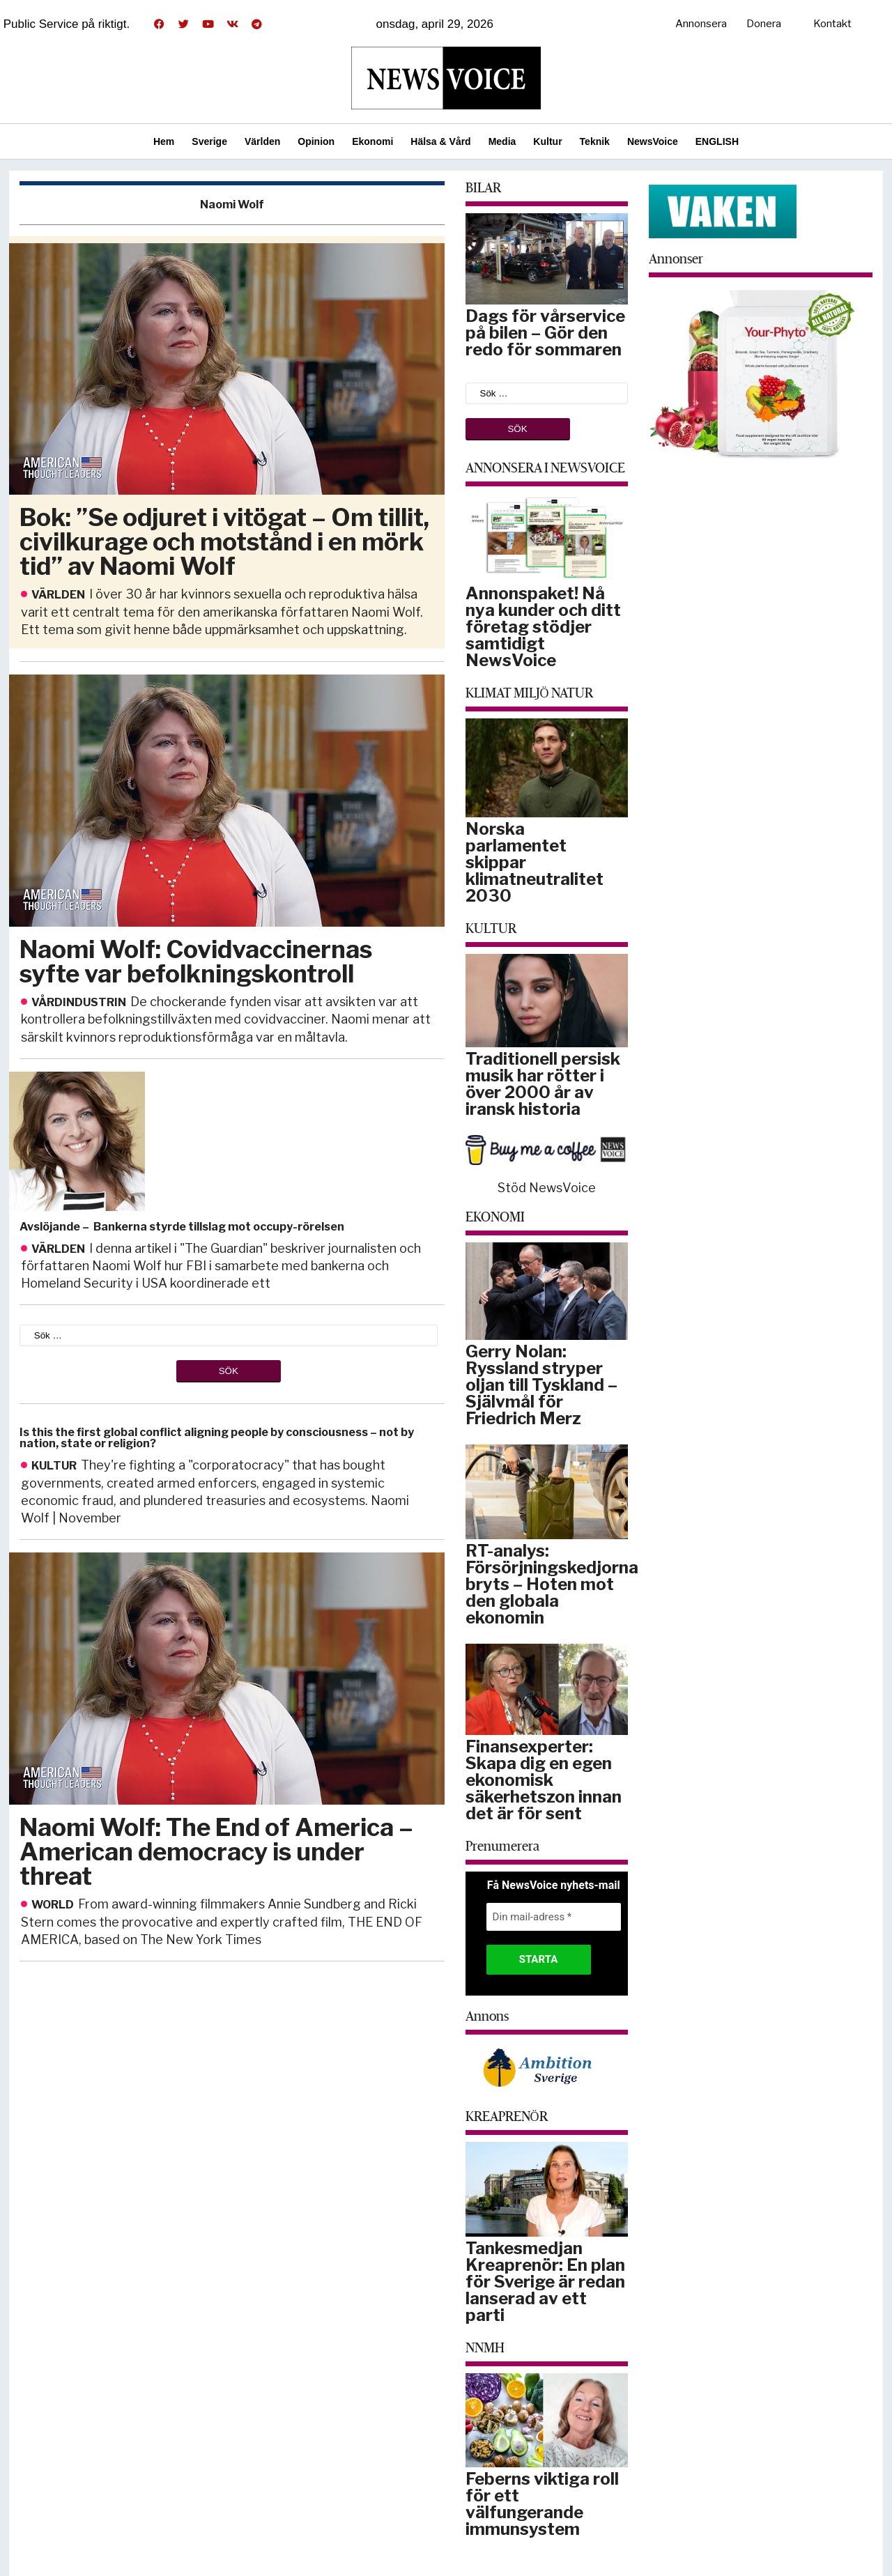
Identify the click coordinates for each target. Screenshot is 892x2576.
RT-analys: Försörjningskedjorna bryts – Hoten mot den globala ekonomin (552, 1584)
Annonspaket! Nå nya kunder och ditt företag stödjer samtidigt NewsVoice (543, 626)
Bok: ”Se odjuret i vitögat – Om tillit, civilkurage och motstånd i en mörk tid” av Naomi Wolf (224, 541)
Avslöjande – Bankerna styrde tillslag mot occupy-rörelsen (182, 1226)
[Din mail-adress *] (553, 1917)
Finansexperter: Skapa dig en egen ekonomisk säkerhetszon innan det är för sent (544, 1779)
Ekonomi (372, 141)
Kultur (547, 141)
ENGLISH (717, 141)
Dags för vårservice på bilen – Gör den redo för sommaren (545, 333)
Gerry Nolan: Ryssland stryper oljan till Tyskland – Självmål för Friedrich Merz (541, 1384)
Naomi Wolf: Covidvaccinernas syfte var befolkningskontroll (196, 961)
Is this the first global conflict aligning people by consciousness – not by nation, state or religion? (217, 1438)
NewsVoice (652, 141)
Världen (262, 141)
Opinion (316, 141)
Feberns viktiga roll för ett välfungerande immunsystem (542, 2504)
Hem (163, 141)
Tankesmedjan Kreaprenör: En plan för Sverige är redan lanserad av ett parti (545, 2281)
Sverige (209, 141)
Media (502, 141)
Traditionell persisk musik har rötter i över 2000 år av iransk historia (543, 1084)
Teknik (595, 141)
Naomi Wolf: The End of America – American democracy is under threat (216, 1851)
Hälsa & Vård (440, 141)
